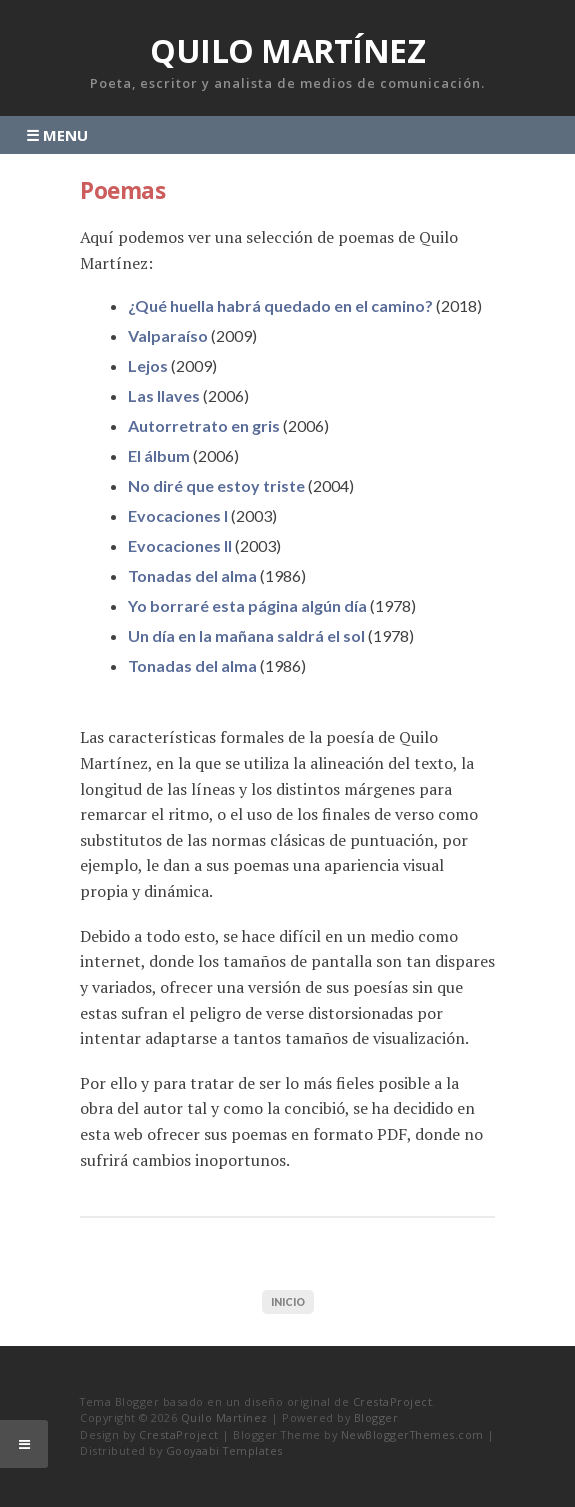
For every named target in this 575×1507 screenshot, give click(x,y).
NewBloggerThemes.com (412, 1434)
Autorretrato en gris (204, 425)
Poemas (122, 190)
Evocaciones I (178, 515)
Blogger (376, 1417)
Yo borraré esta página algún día (247, 605)
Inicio (288, 1302)
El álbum (159, 455)
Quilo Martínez (287, 50)
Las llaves (164, 395)
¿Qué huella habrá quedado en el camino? (280, 305)
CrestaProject (393, 1401)
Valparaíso (168, 335)
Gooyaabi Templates (224, 1450)
